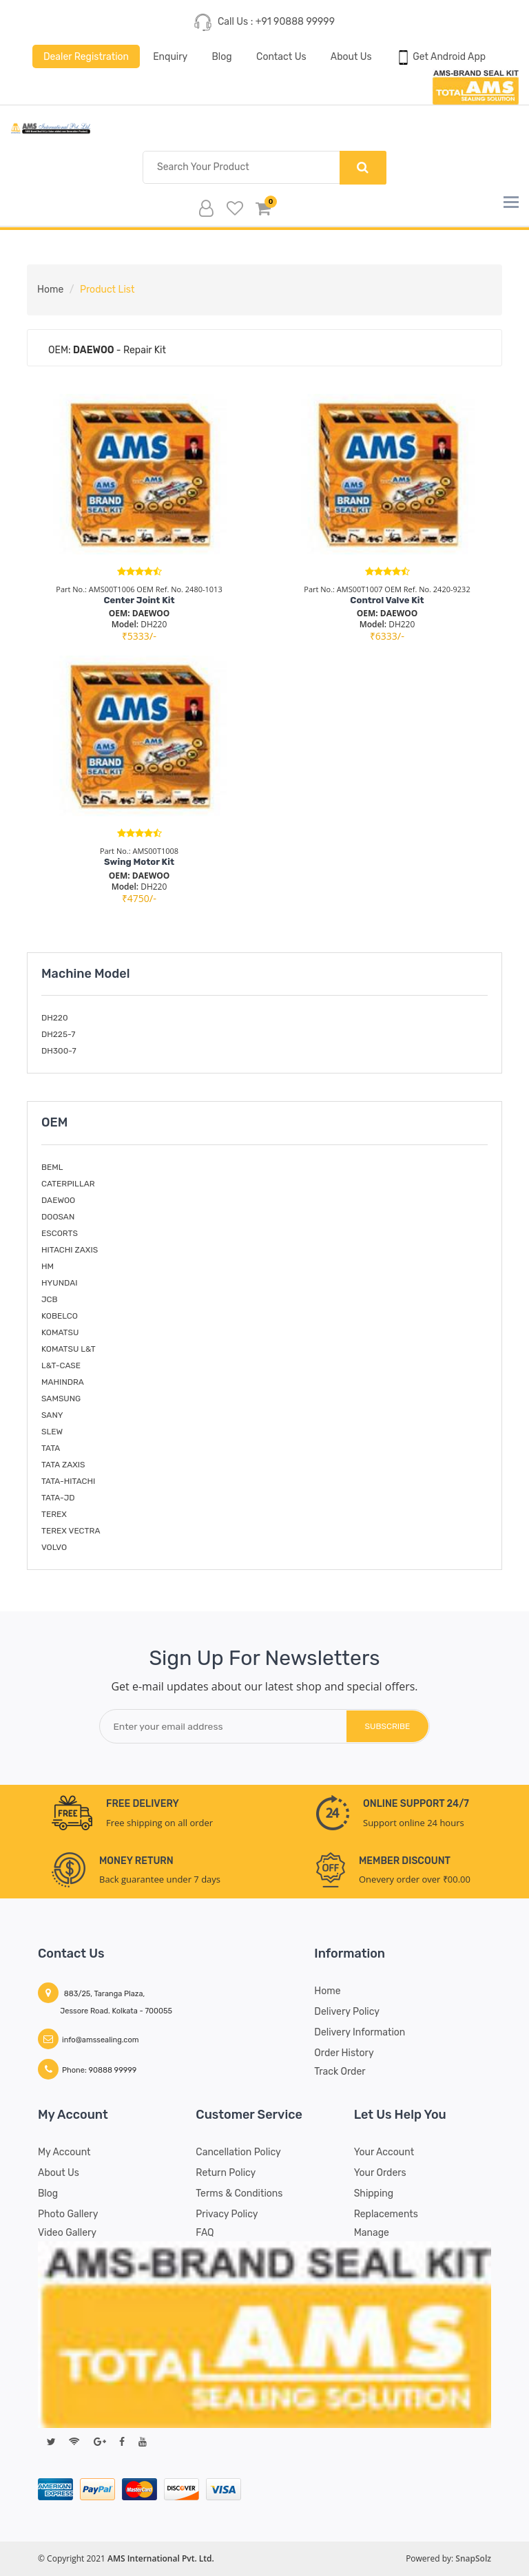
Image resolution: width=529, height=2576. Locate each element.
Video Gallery (67, 2233)
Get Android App (441, 57)
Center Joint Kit (138, 600)
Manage (371, 2233)
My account (64, 2152)
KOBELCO (59, 1316)
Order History (343, 2053)
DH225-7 (58, 1035)
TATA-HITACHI (68, 1481)
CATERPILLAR (68, 1183)
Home (50, 289)
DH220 (54, 1018)
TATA (50, 1448)
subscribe (387, 1726)
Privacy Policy (227, 2214)
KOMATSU (60, 1332)
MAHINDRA (62, 1382)
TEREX (54, 1514)
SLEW (52, 1431)
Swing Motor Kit (139, 862)
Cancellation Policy (238, 2152)
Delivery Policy (347, 2012)
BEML (52, 1167)
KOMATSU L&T (68, 1349)
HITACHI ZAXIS (69, 1250)
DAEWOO (58, 1200)
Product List (107, 289)
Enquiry (170, 56)
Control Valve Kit (387, 600)
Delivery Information (359, 2032)
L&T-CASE (61, 1365)
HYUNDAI (59, 1283)
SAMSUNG (61, 1398)
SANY (52, 1415)
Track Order (339, 2071)
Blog (221, 56)
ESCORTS (59, 1233)
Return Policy (226, 2173)
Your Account (384, 2152)
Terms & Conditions (239, 2193)
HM (47, 1266)
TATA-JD (58, 1497)
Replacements (386, 2214)
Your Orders (380, 2173)
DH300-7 (58, 1051)
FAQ (205, 2233)
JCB (49, 1299)
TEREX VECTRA (70, 1531)
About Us (351, 56)
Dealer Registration (85, 56)
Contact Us (281, 56)
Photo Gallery (68, 2214)
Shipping (374, 2193)
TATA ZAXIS (63, 1464)
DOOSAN (57, 1217)
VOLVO (54, 1547)
